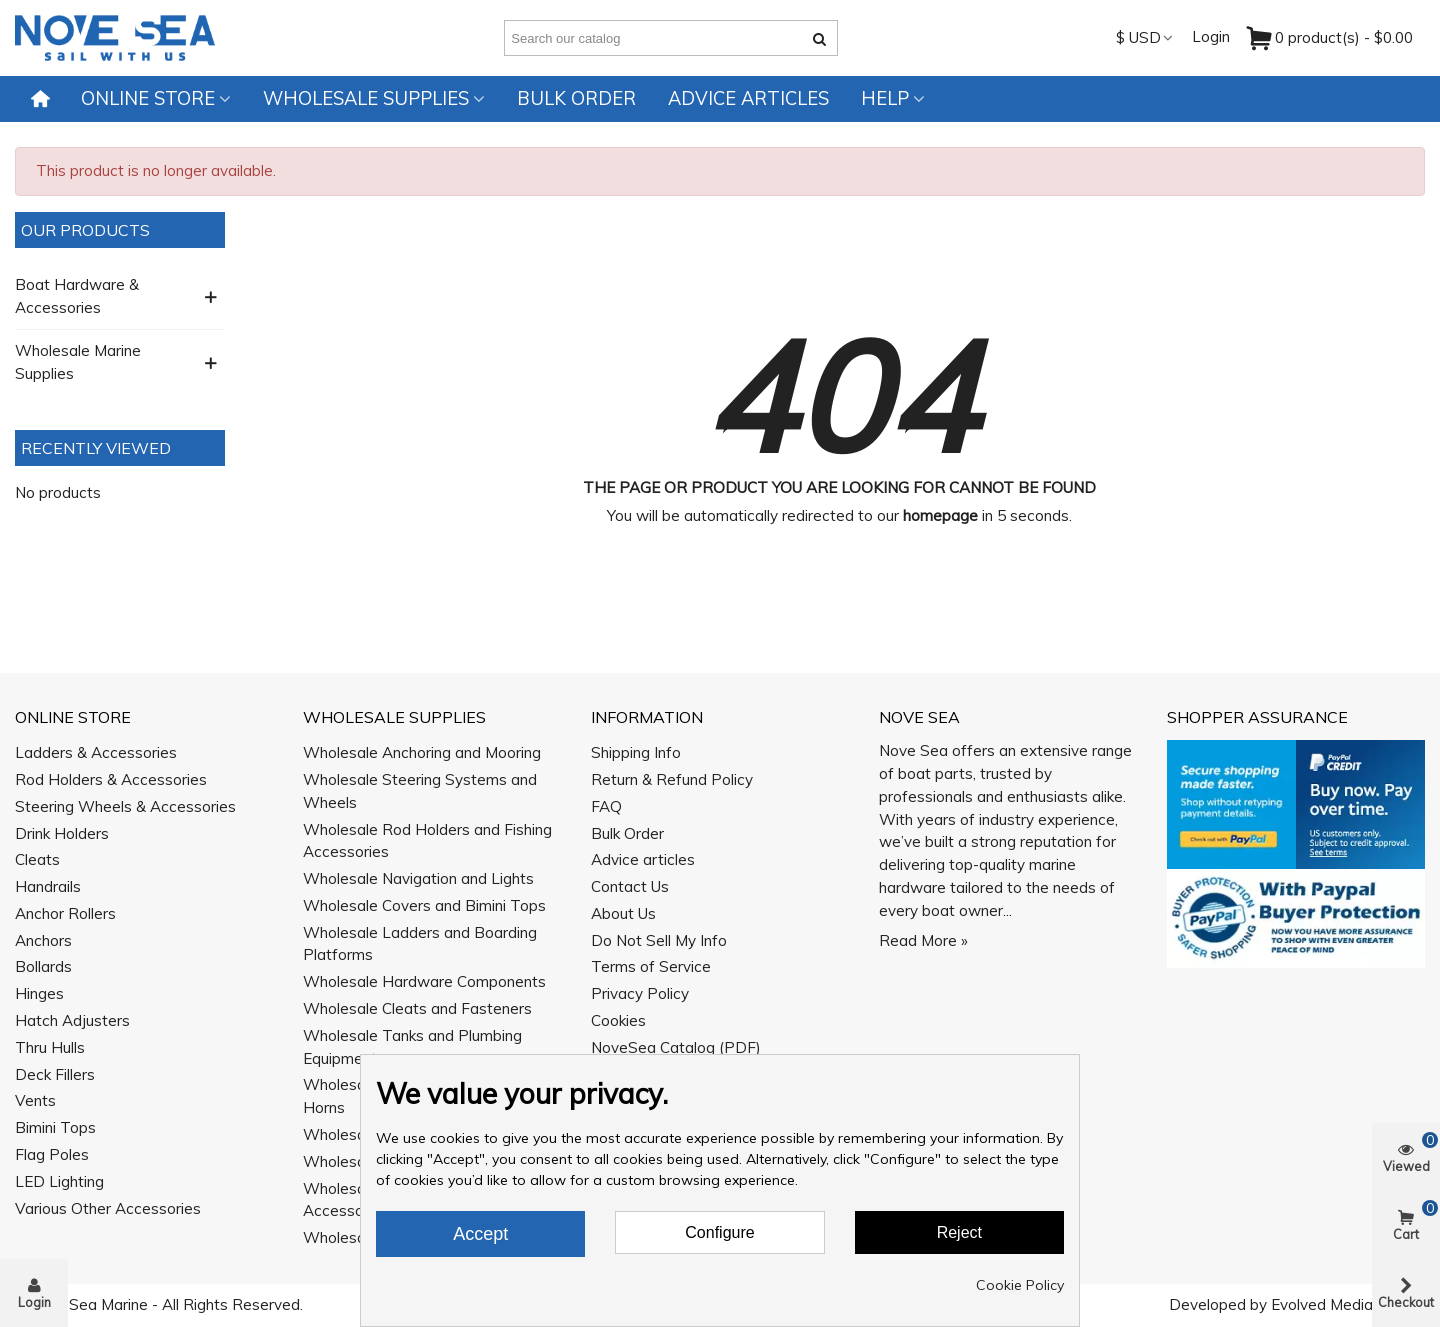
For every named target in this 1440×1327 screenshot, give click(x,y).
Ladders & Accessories (96, 752)
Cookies (618, 1020)
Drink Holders (62, 833)
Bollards (43, 966)
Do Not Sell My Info (659, 940)
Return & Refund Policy (672, 779)
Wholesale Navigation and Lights (418, 878)
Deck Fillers (55, 1074)
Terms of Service (651, 966)
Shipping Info (636, 752)
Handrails (48, 886)
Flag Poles (52, 1154)
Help (885, 98)
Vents (35, 1100)
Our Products (85, 230)
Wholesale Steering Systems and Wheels (420, 791)
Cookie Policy (1020, 1285)
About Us (623, 913)
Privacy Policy (640, 993)
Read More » (923, 940)
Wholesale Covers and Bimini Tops (424, 905)
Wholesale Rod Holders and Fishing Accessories (427, 841)
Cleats (37, 859)
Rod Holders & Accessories (111, 779)
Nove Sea (919, 717)
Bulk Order (576, 98)
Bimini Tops (55, 1127)
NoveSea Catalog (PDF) (676, 1047)
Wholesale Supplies (366, 98)
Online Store (148, 98)
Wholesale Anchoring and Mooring (422, 752)
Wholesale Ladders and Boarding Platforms (420, 944)
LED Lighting (59, 1181)
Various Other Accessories (108, 1208)
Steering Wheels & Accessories (125, 806)
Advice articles (748, 98)
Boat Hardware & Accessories (77, 296)
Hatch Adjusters (72, 1020)
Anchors (43, 940)
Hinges (39, 993)
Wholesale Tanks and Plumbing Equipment (412, 1047)
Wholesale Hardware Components (424, 981)
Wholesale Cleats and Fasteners (417, 1008)
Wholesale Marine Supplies (78, 362)
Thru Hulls (50, 1047)
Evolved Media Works (1346, 1304)
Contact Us (630, 886)
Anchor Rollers (65, 913)
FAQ (606, 806)
